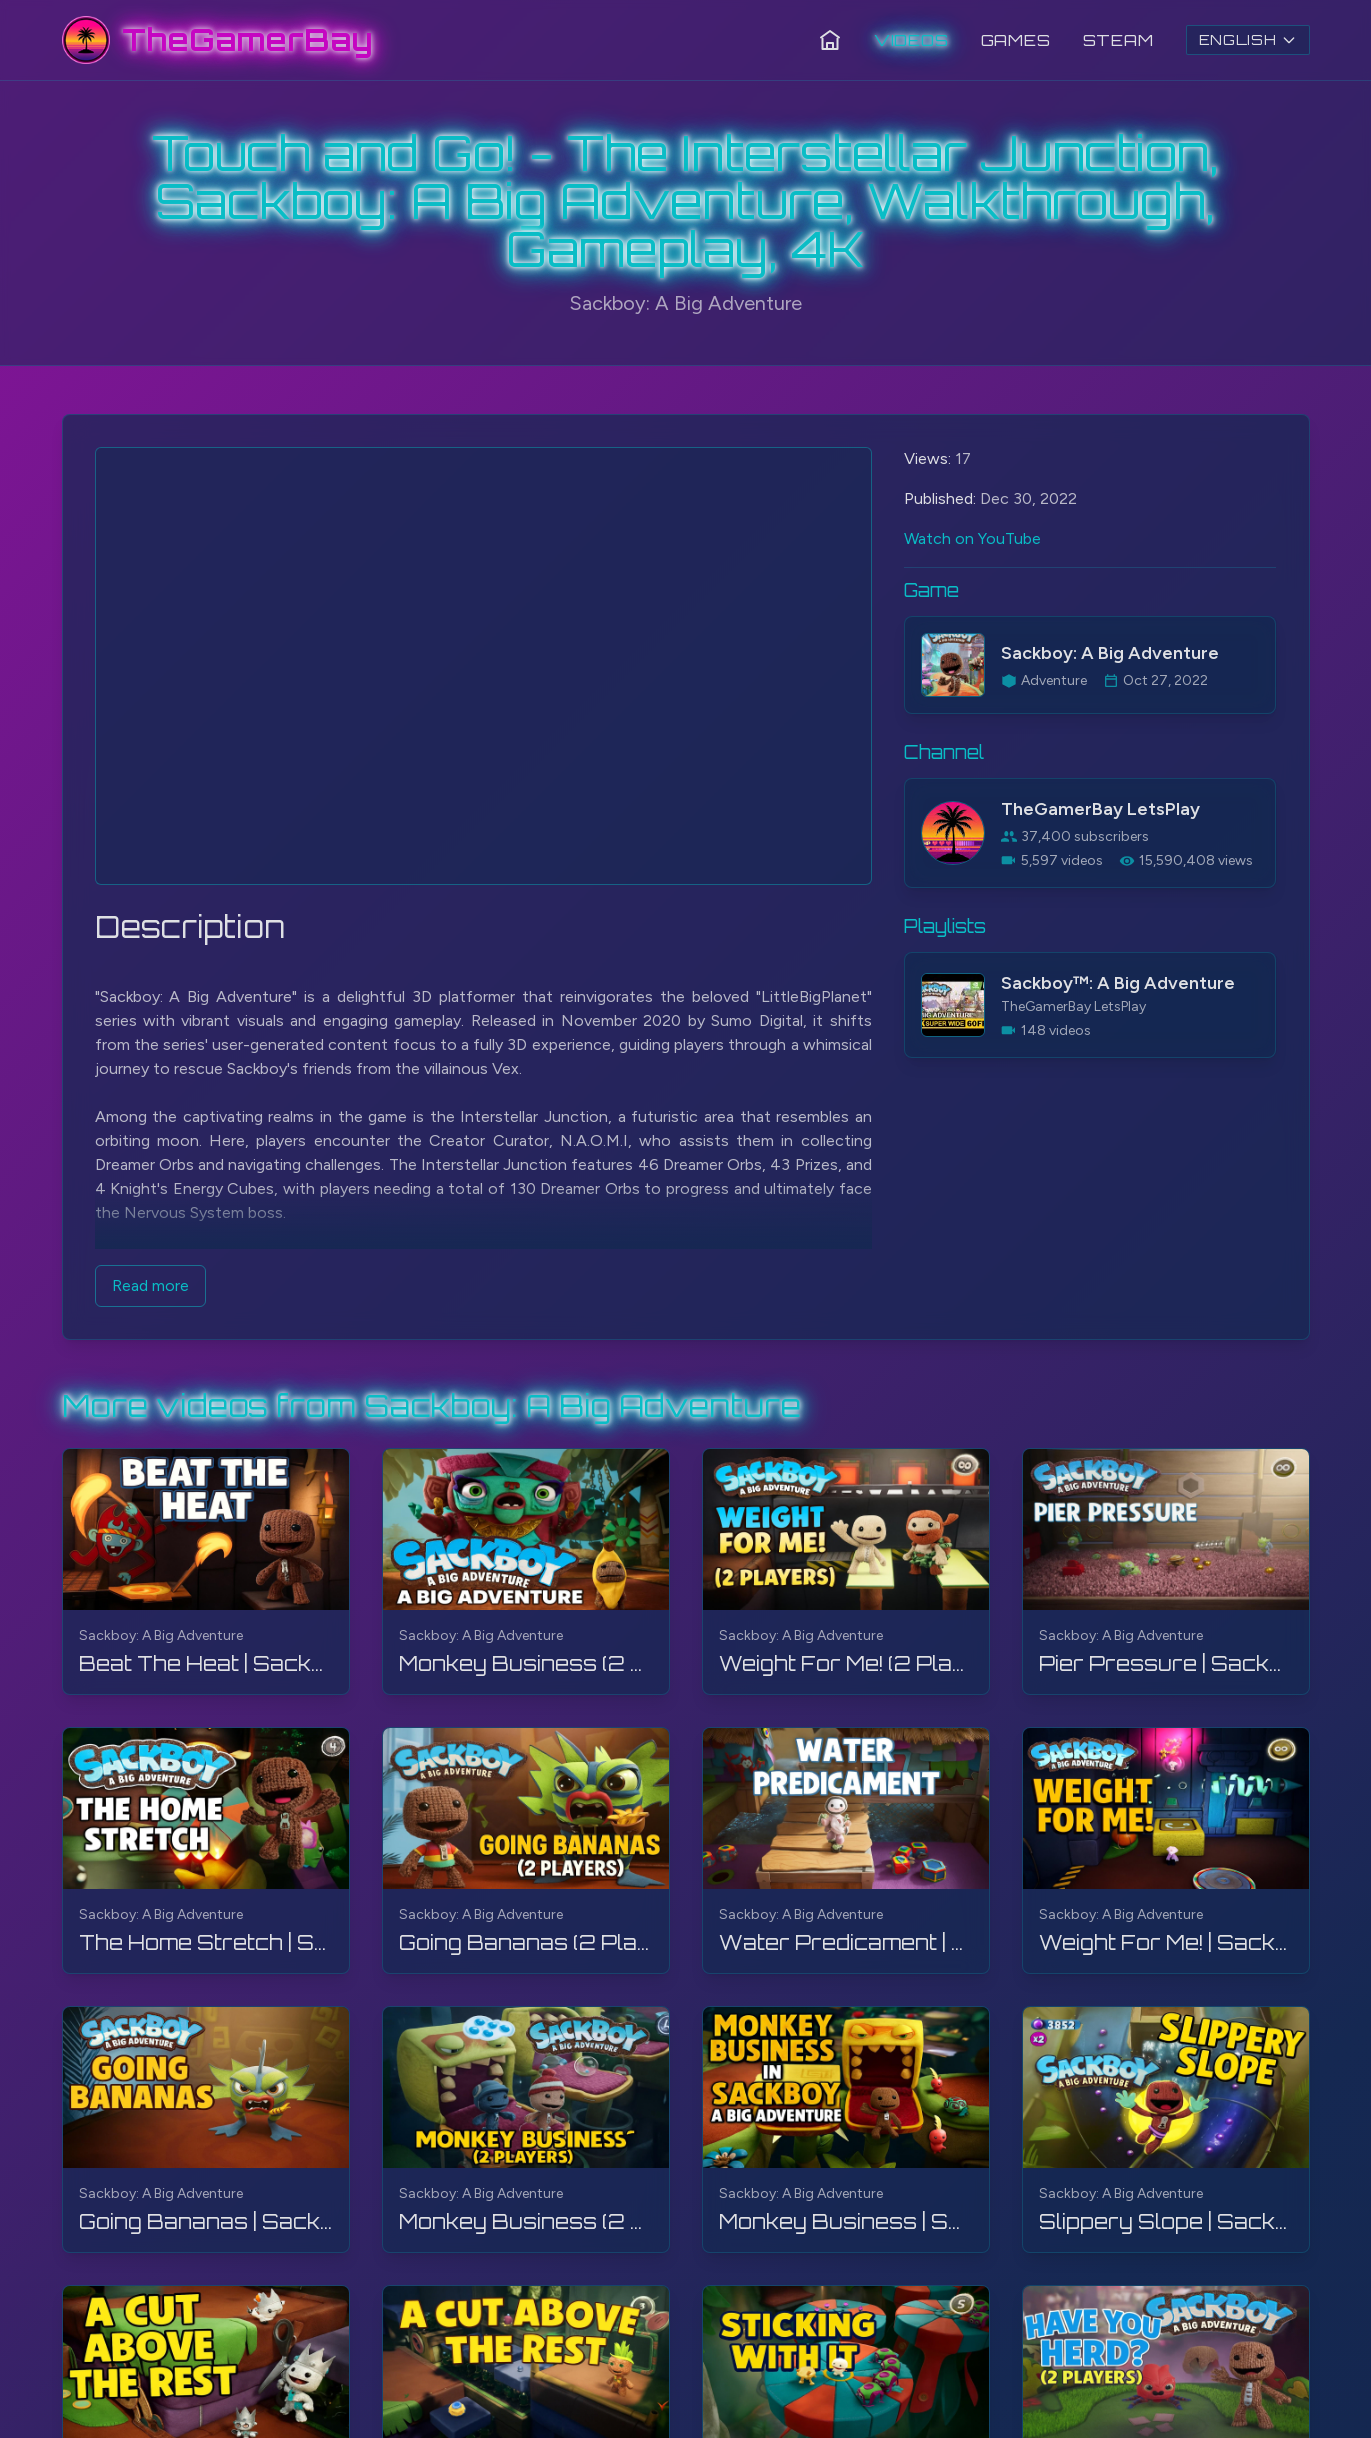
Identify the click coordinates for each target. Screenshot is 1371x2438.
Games (1016, 40)
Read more (150, 1285)
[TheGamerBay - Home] (217, 40)
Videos (911, 40)
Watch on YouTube (972, 538)
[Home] (830, 40)
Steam (1118, 40)
